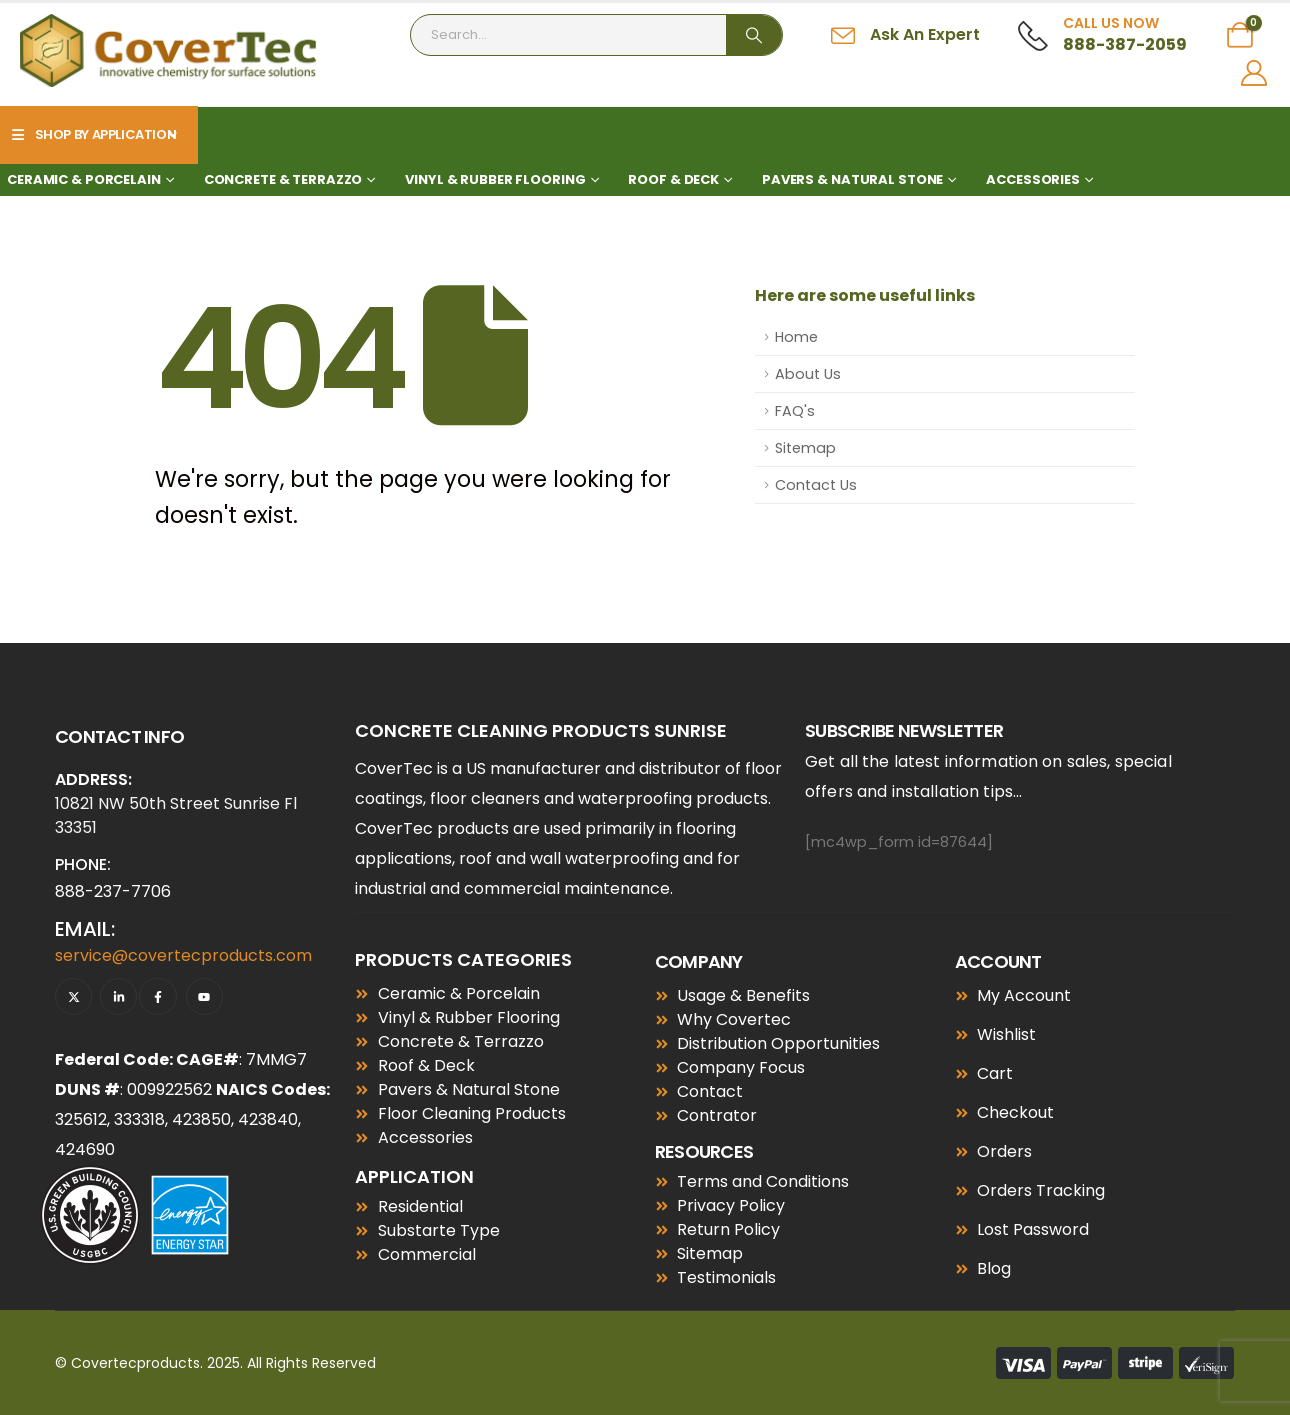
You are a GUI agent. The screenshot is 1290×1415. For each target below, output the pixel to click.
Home (796, 337)
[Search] (754, 35)
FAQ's (795, 411)
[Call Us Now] (1102, 35)
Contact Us (816, 485)
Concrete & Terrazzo (283, 179)
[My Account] (1254, 73)
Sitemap (805, 448)
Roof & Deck (673, 179)
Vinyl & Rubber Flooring (495, 179)
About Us (808, 374)
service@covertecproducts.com (183, 955)
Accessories (1033, 179)
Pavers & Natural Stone (852, 179)
